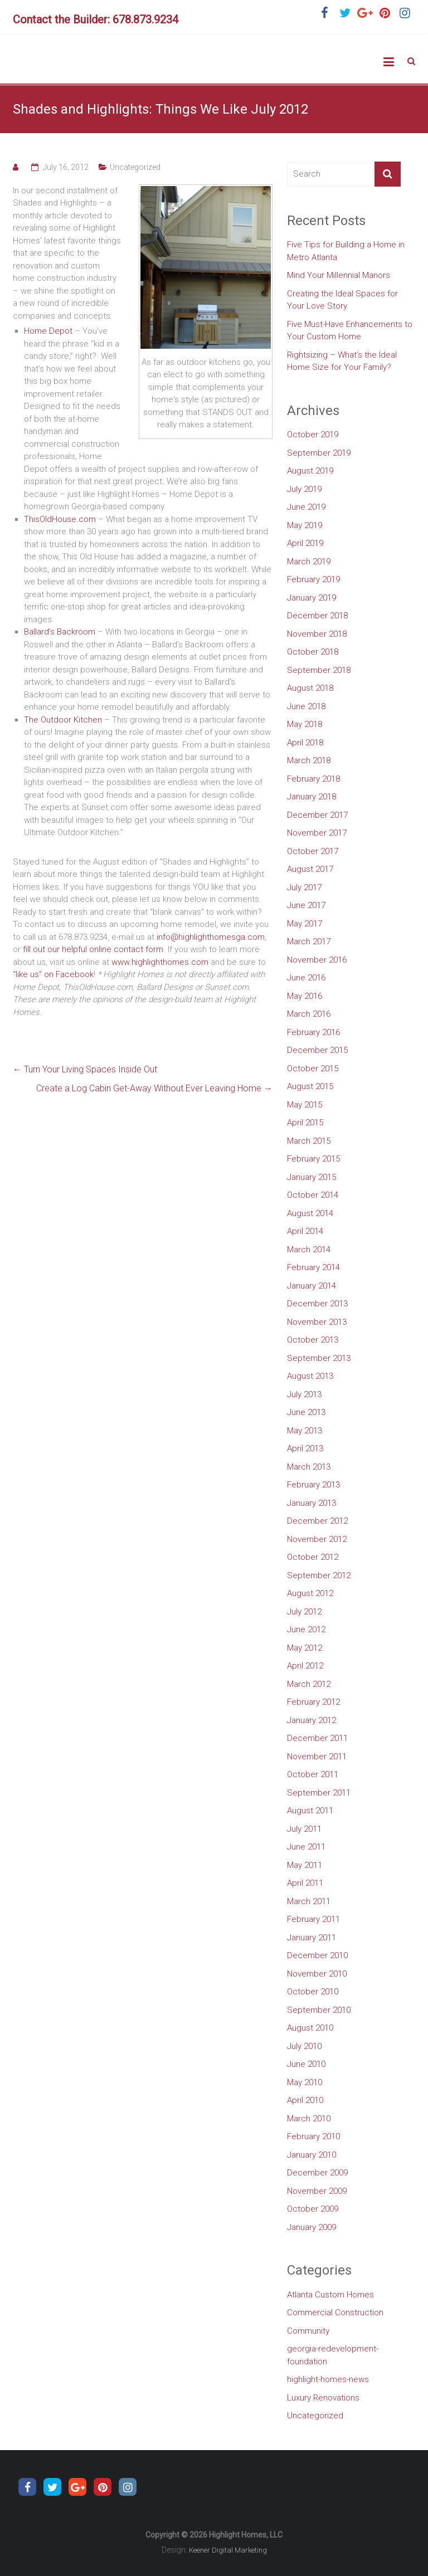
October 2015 (312, 1068)
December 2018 (317, 616)
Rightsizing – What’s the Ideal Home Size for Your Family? (342, 361)
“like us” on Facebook (53, 974)
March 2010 (308, 2119)
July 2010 (304, 2046)
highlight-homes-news (328, 2379)
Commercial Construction (335, 2312)
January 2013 (311, 1503)
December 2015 (317, 1050)
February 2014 (313, 1267)
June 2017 (306, 905)
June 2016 (306, 978)
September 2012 (319, 1575)
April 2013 (305, 1448)
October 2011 (312, 1774)
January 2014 (311, 1286)
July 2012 (304, 1612)
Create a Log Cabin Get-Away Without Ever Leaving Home (154, 1088)
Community (308, 2331)
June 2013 (306, 1412)
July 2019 (304, 489)
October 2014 (312, 1195)
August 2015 (310, 1086)
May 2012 (304, 1648)
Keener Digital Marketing (228, 2550)
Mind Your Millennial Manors (338, 275)
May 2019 (304, 525)
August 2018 (310, 688)
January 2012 (311, 1720)
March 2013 (308, 1467)
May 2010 (304, 2082)
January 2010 (311, 2155)
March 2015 (308, 1141)
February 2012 (313, 1702)
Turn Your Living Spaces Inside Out (85, 1069)
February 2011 (313, 1919)
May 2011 (304, 1865)
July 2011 (304, 1829)
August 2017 (310, 869)
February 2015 (313, 1159)
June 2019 (306, 507)
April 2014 (305, 1231)
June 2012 (306, 1629)
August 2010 (310, 2028)
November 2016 (317, 960)
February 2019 (313, 579)
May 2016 (304, 996)
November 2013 (317, 1322)
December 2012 (317, 1521)
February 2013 (313, 1485)
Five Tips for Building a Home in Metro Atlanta (346, 251)
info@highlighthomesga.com (211, 937)
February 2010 (313, 2136)
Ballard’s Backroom (59, 632)
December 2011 (317, 1738)
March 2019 (308, 562)
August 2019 (310, 471)
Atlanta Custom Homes (330, 2295)
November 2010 (317, 1974)
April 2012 (305, 1666)
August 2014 (310, 1213)
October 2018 (312, 652)
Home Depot (48, 331)
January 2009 (311, 2227)
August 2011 (310, 1811)
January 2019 (311, 598)
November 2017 (317, 833)
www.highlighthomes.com (159, 962)
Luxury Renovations (323, 2398)
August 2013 (310, 1376)
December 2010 (317, 1955)
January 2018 (311, 797)
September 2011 (319, 1793)
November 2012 (317, 1539)
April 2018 (305, 743)
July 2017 (304, 887)
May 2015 (304, 1105)
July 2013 (304, 1394)
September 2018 (319, 670)
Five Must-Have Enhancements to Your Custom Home (349, 330)
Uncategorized (135, 167)
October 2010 (312, 1992)
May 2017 (304, 924)
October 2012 (312, 1557)
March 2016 (308, 1014)
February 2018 (313, 779)
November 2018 (317, 634)
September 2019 (319, 453)
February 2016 (313, 1032)
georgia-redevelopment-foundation (332, 2355)
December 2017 (317, 815)
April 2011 (305, 1883)
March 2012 (308, 1684)
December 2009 (317, 2173)
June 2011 (306, 1847)
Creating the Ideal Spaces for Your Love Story (342, 300)
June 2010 (306, 2064)
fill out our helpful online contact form (93, 949)
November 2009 (317, 2191)
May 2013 (304, 1431)
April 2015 (305, 1123)
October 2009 (312, 2209)
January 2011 (311, 1938)
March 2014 (308, 1250)
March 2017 (308, 941)
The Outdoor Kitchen (63, 720)
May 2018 (304, 724)
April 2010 (305, 2100)
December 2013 (317, 1304)
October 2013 (312, 1340)
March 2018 (308, 760)
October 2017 (312, 851)
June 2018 (306, 706)
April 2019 (305, 543)
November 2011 (317, 1757)
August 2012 (310, 1593)
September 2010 (319, 2010)
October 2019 (312, 435)
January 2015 (311, 1177)
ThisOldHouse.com (60, 519)
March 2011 (308, 1901)
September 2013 (319, 1358)
